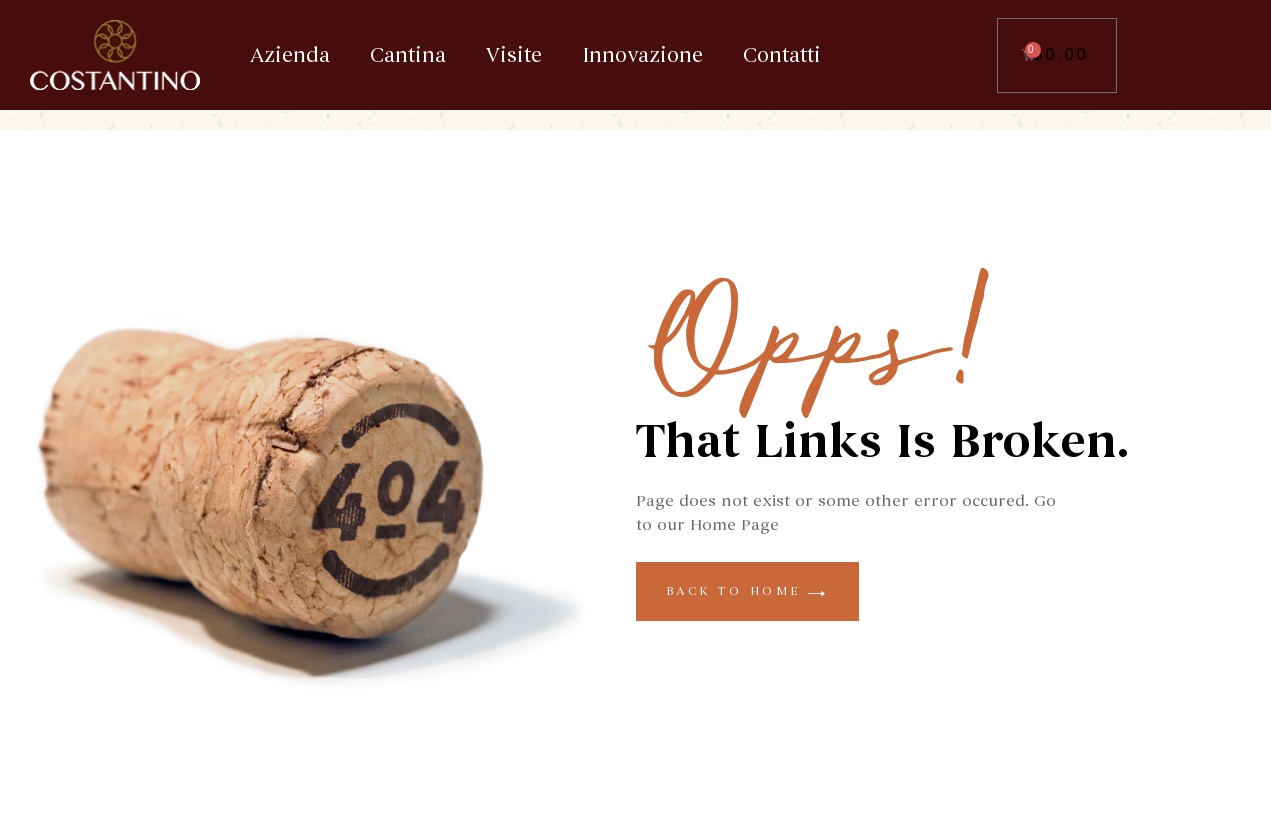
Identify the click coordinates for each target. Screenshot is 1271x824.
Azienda (290, 55)
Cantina (408, 55)
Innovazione (642, 55)
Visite (514, 55)
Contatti (782, 55)
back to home (747, 591)
